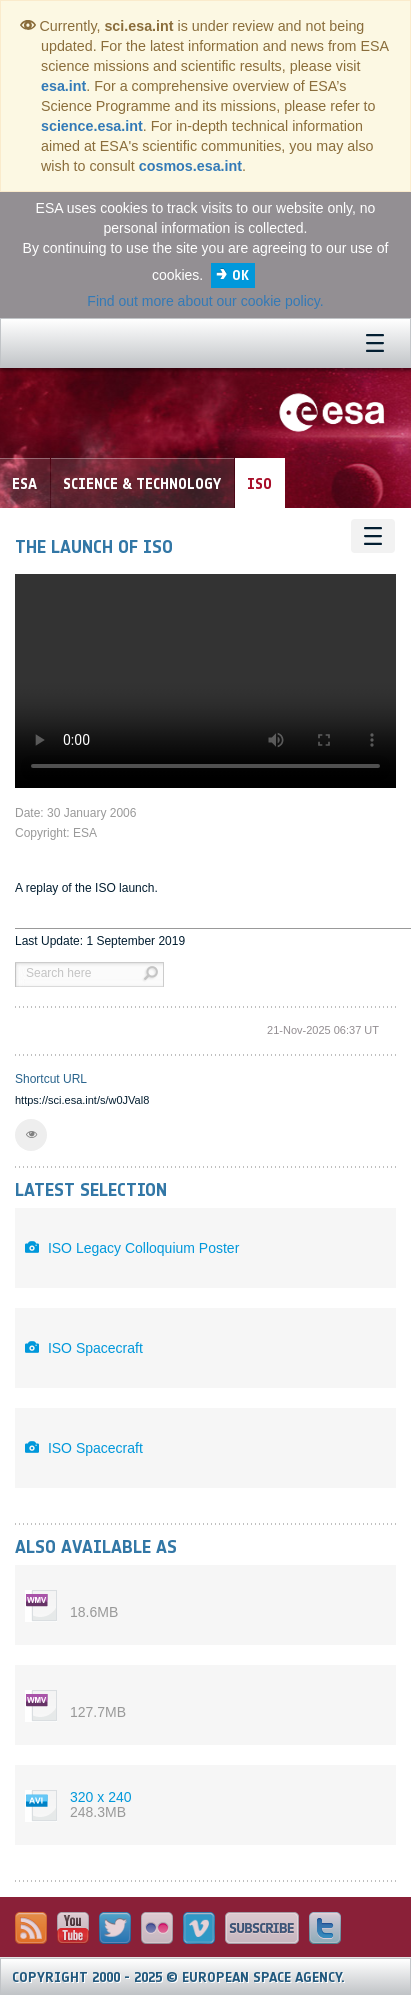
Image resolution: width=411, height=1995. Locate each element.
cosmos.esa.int (190, 166)
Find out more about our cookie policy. (205, 301)
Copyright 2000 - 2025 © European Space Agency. (178, 1977)
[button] (31, 1135)
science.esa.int (92, 126)
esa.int (63, 86)
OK (240, 275)
